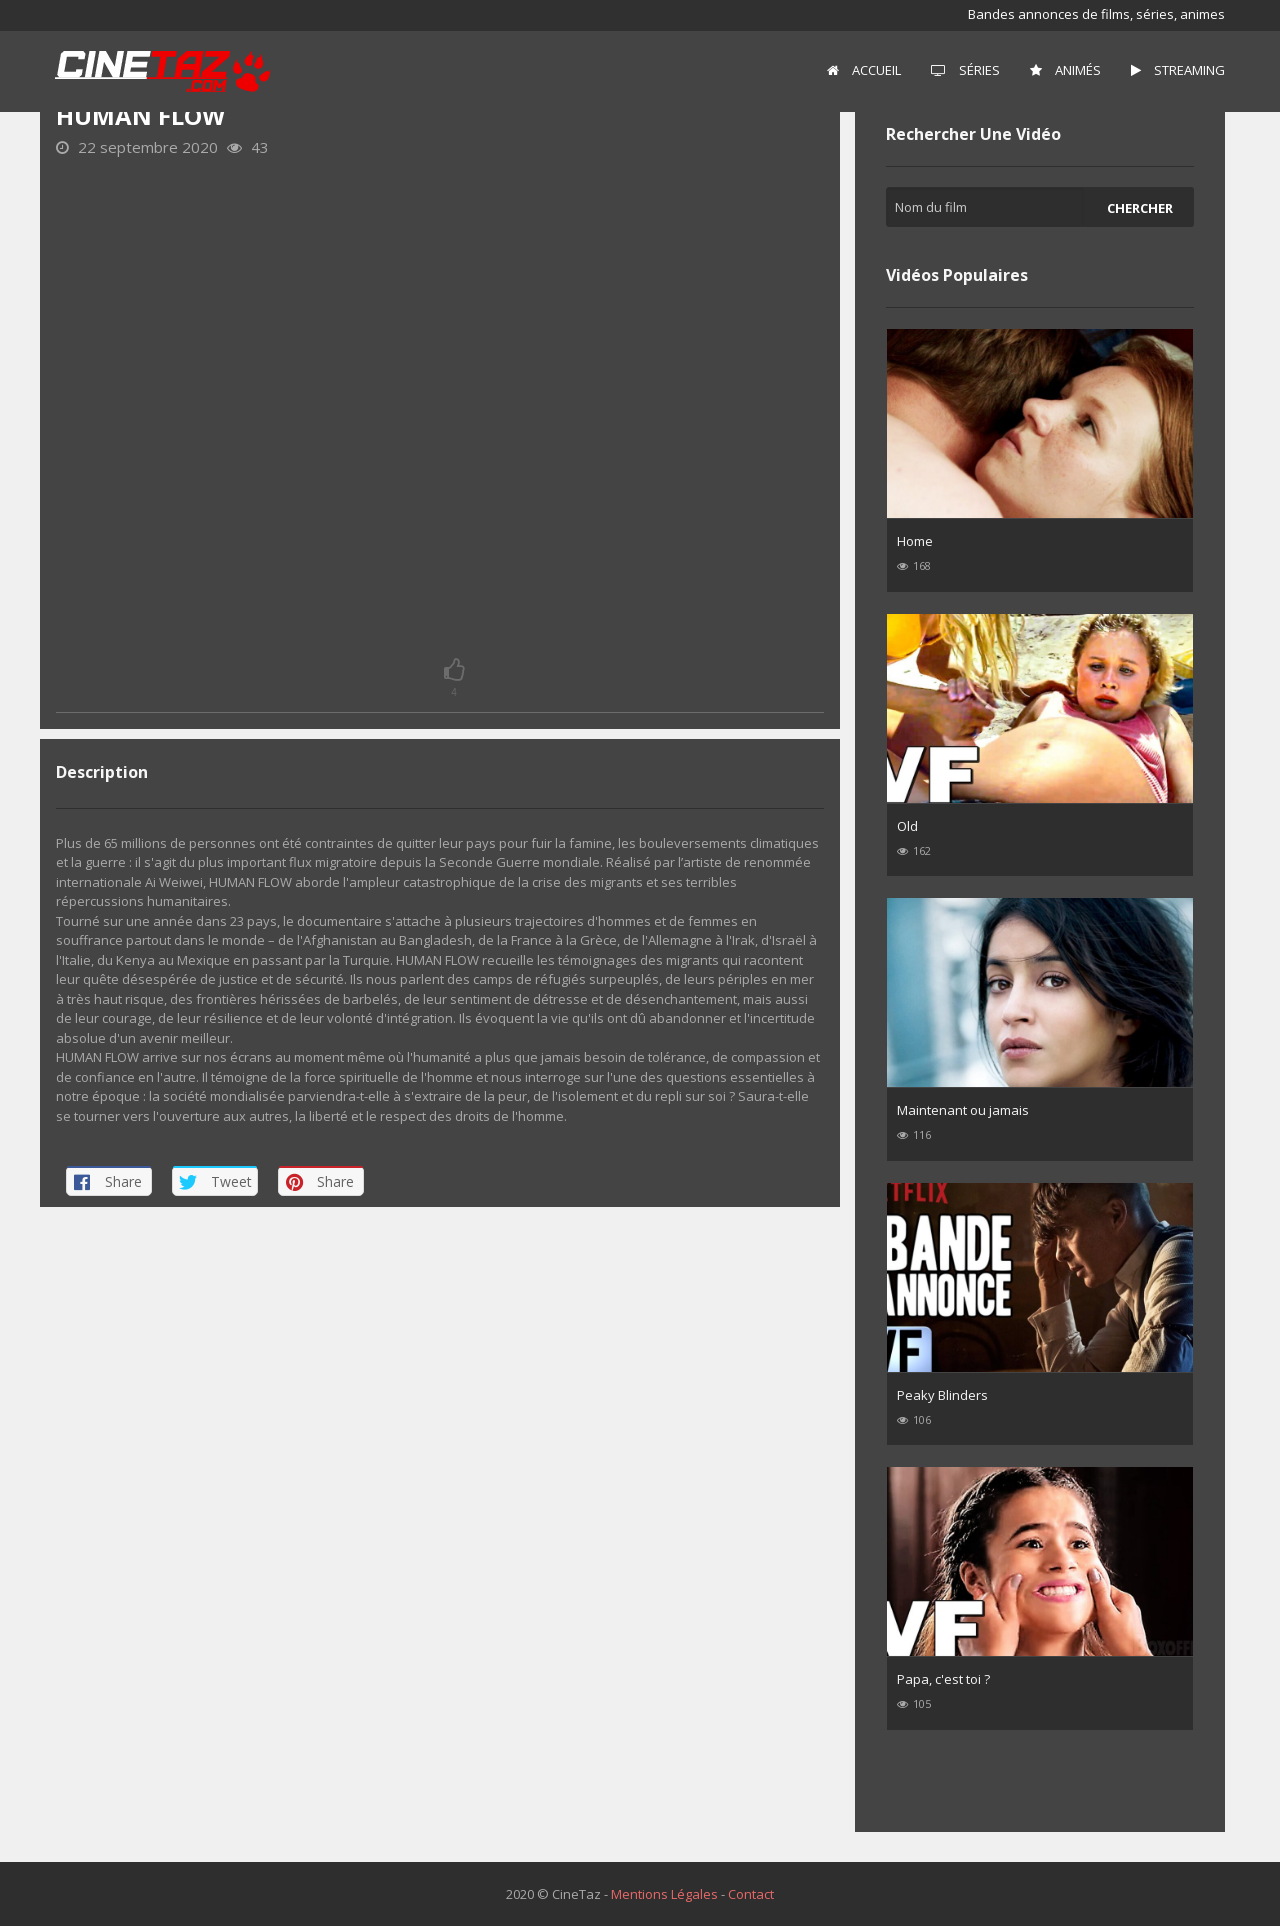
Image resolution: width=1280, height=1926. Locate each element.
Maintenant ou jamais (963, 1110)
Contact (751, 1894)
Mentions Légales (664, 1894)
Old (907, 826)
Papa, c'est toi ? (943, 1679)
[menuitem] (864, 71)
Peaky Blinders (942, 1395)
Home (915, 541)
